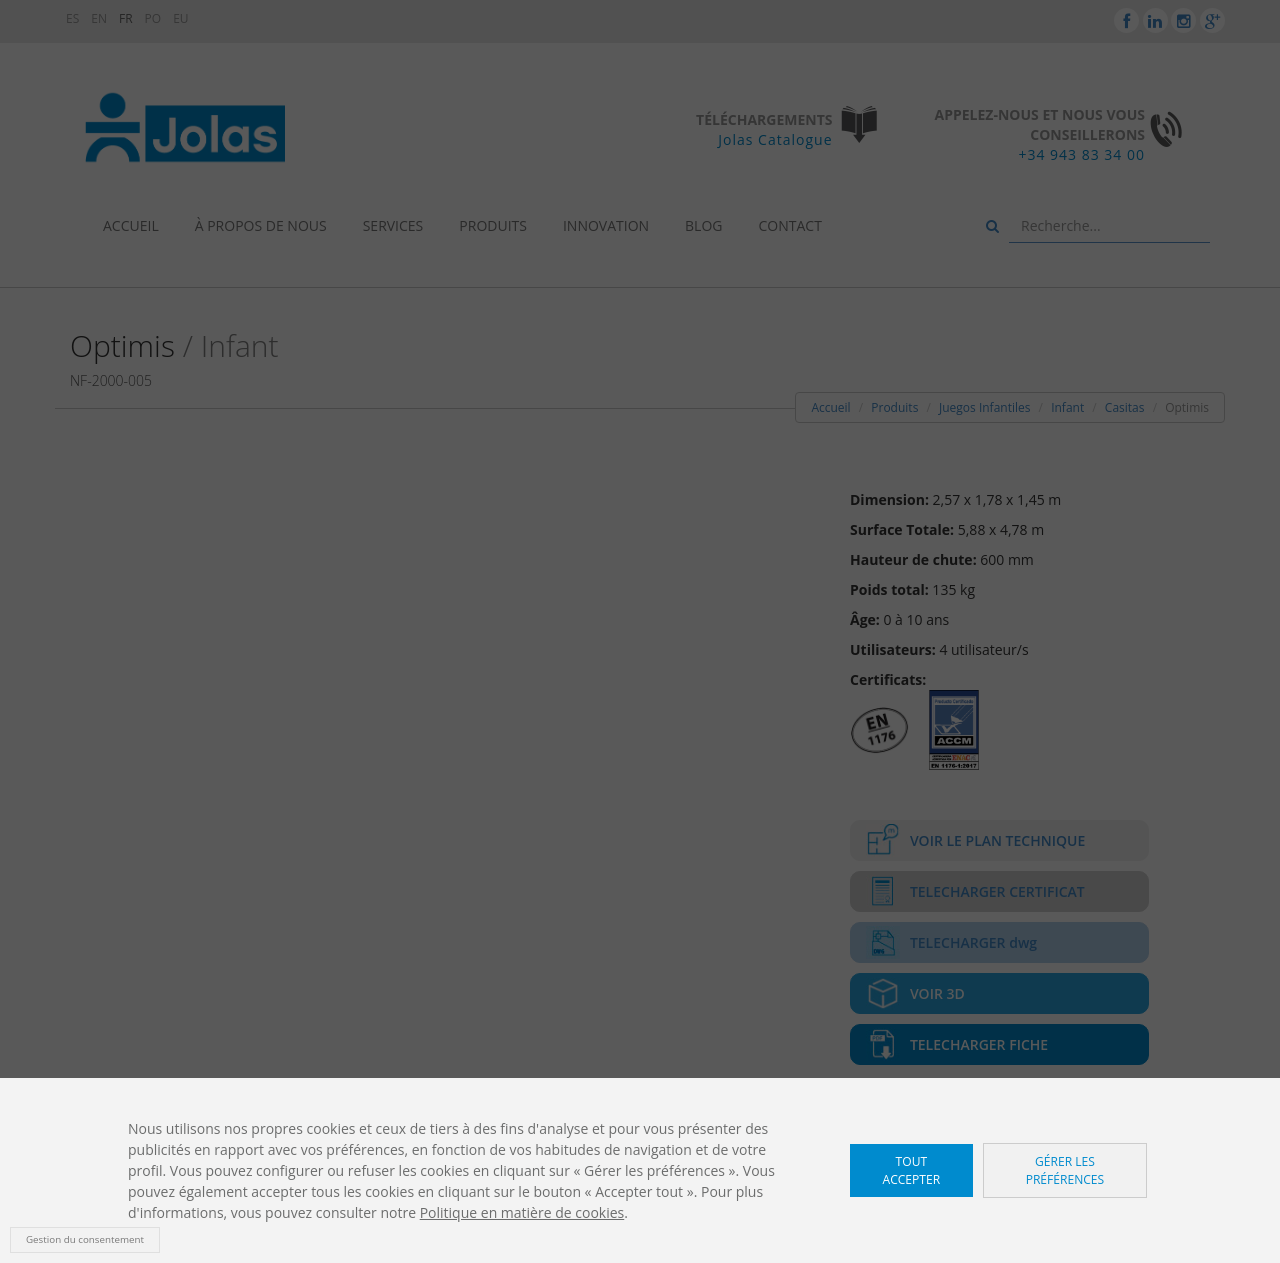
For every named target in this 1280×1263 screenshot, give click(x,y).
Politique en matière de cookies (522, 1212)
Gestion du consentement (85, 1239)
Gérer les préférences (1065, 1170)
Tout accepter (912, 1170)
